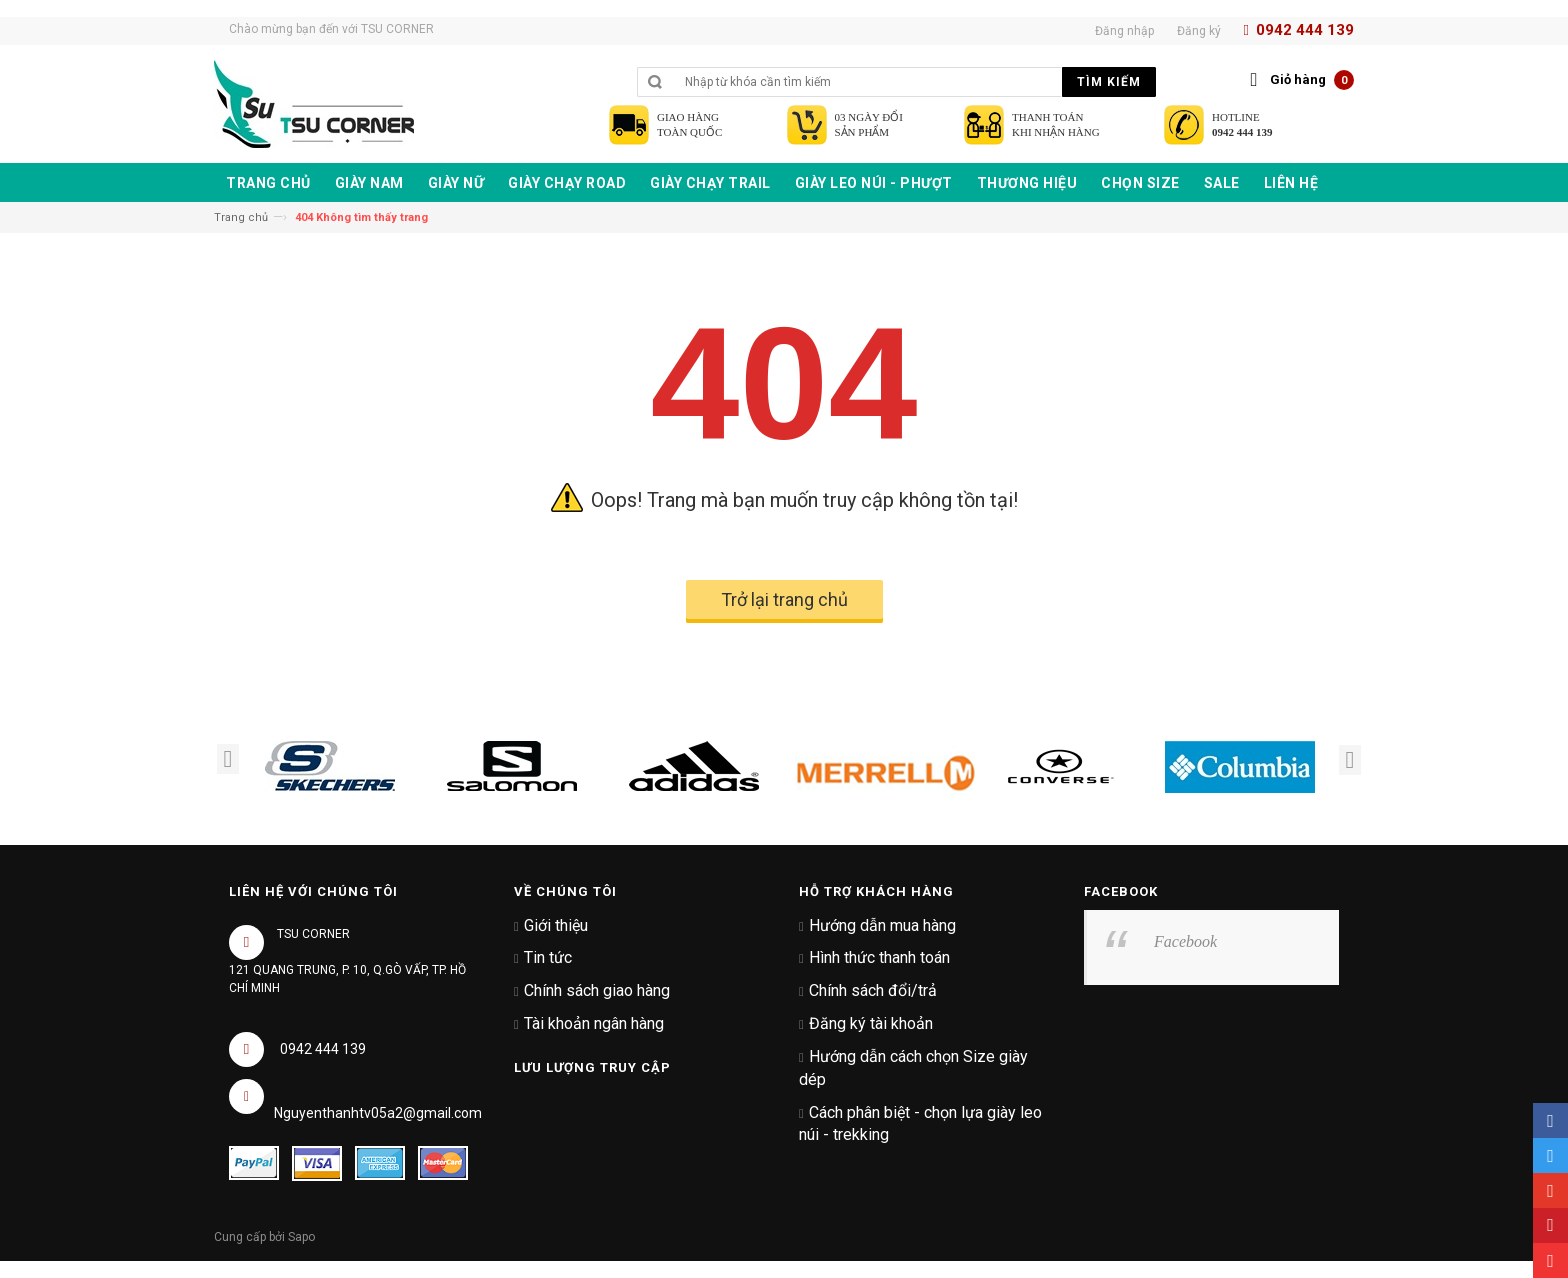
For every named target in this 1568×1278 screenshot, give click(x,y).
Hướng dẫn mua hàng (882, 925)
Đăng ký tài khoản (871, 1023)
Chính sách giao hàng (597, 990)
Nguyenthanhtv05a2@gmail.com (378, 1113)
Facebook (1185, 941)
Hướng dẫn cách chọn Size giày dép (913, 1068)
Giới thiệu (556, 925)
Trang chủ (241, 217)
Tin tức (548, 957)
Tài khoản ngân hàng (594, 1023)
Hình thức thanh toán (879, 957)
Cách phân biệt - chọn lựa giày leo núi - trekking (920, 1124)
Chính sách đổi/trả (873, 990)
